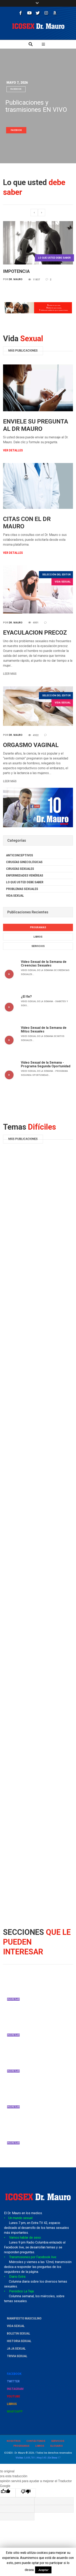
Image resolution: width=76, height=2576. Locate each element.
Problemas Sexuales (22, 889)
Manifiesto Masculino (24, 2318)
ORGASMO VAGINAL (31, 744)
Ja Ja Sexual (16, 2348)
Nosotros (13, 2441)
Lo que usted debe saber (54, 257)
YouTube (13, 2396)
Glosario (56, 2445)
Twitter (13, 2381)
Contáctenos (35, 2441)
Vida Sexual (63, 581)
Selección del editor (56, 574)
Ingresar (13, 1999)
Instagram (15, 2389)
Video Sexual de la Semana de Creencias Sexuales (43, 963)
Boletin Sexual (18, 2333)
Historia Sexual (19, 2341)
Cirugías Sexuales (20, 868)
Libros (12, 2404)
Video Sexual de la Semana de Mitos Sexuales (43, 1029)
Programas (21, 2445)
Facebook (16, 130)
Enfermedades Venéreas (24, 875)
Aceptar (43, 2570)
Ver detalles (13, 450)
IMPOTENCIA (16, 271)
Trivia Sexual (17, 2356)
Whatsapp (15, 2411)
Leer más (10, 673)
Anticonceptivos (19, 855)
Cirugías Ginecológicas (24, 862)
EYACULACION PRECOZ (35, 632)
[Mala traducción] (26, 2492)
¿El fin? (26, 996)
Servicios (57, 2441)
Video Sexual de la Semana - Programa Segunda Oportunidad (45, 1064)
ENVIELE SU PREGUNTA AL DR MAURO (35, 425)
